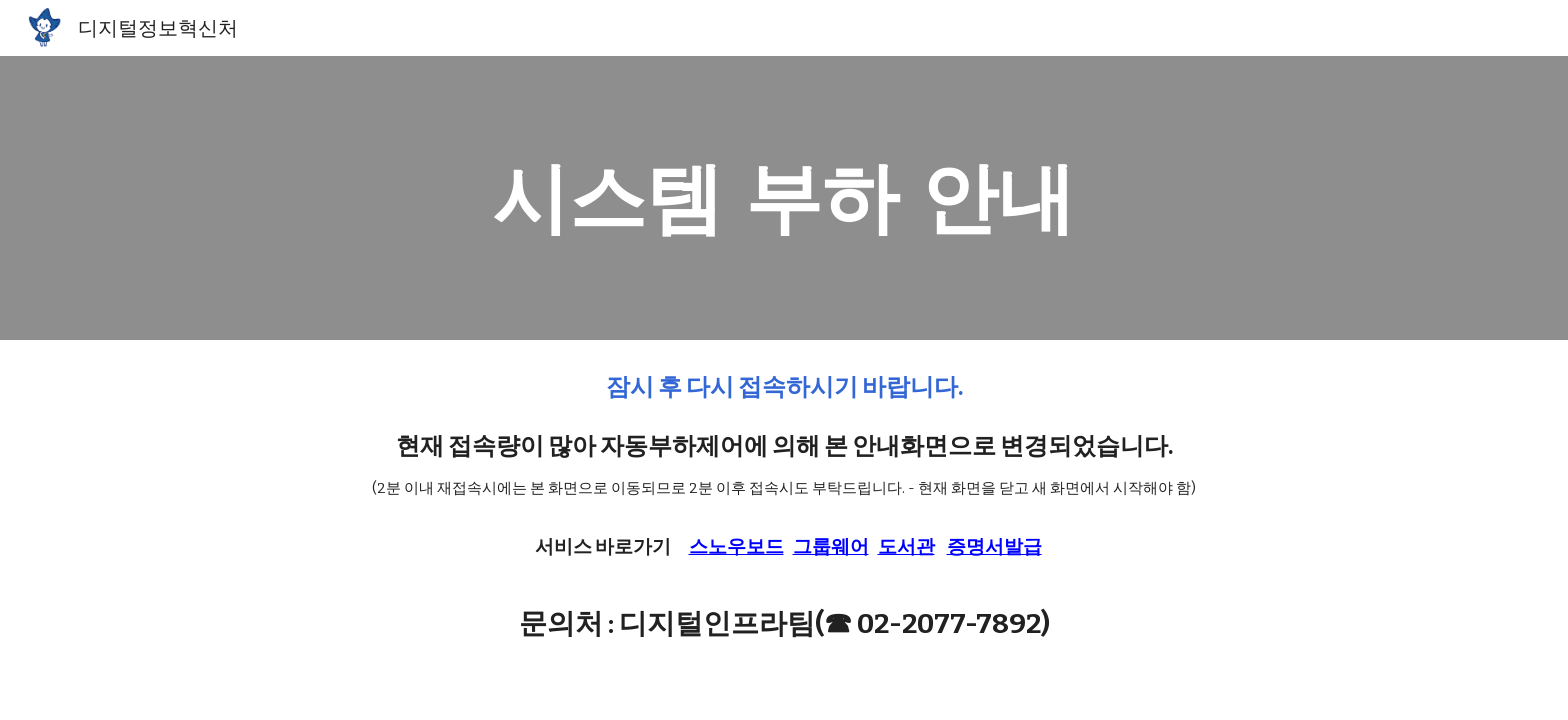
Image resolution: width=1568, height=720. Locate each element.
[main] (784, 198)
